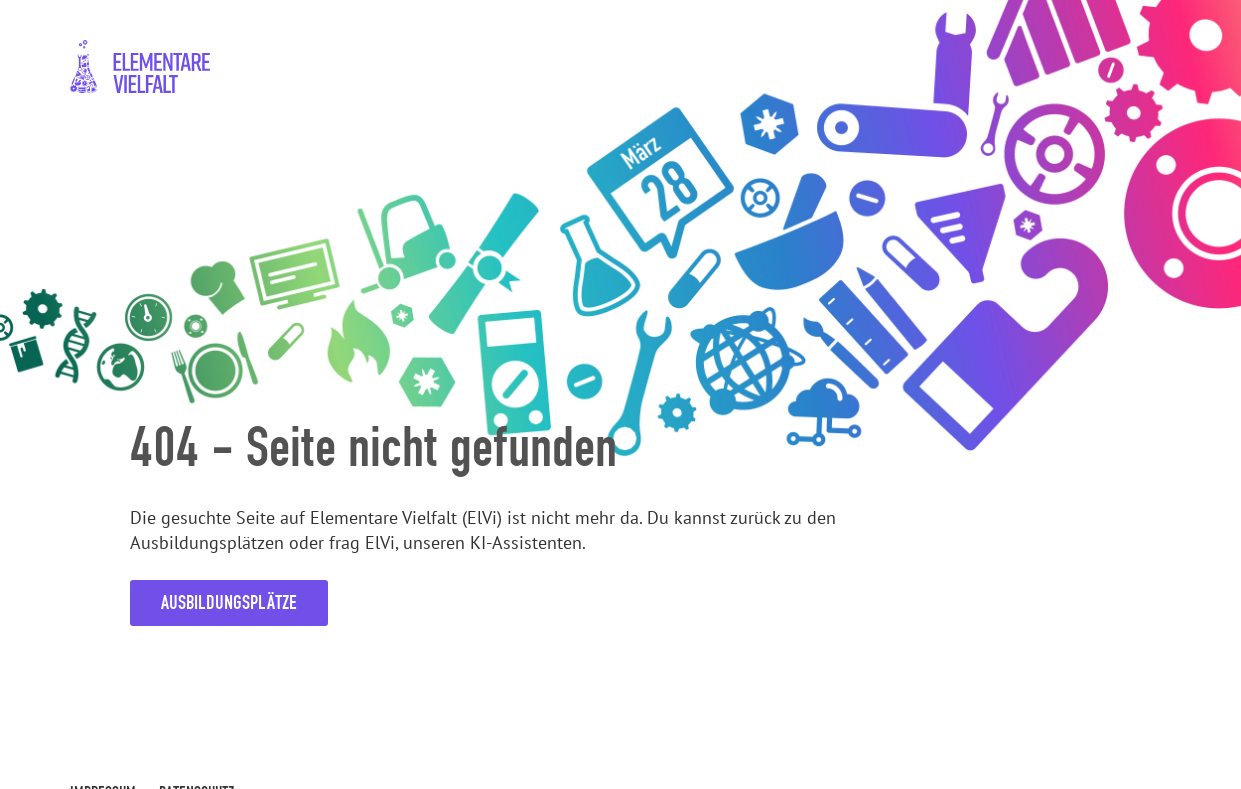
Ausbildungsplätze (229, 602)
